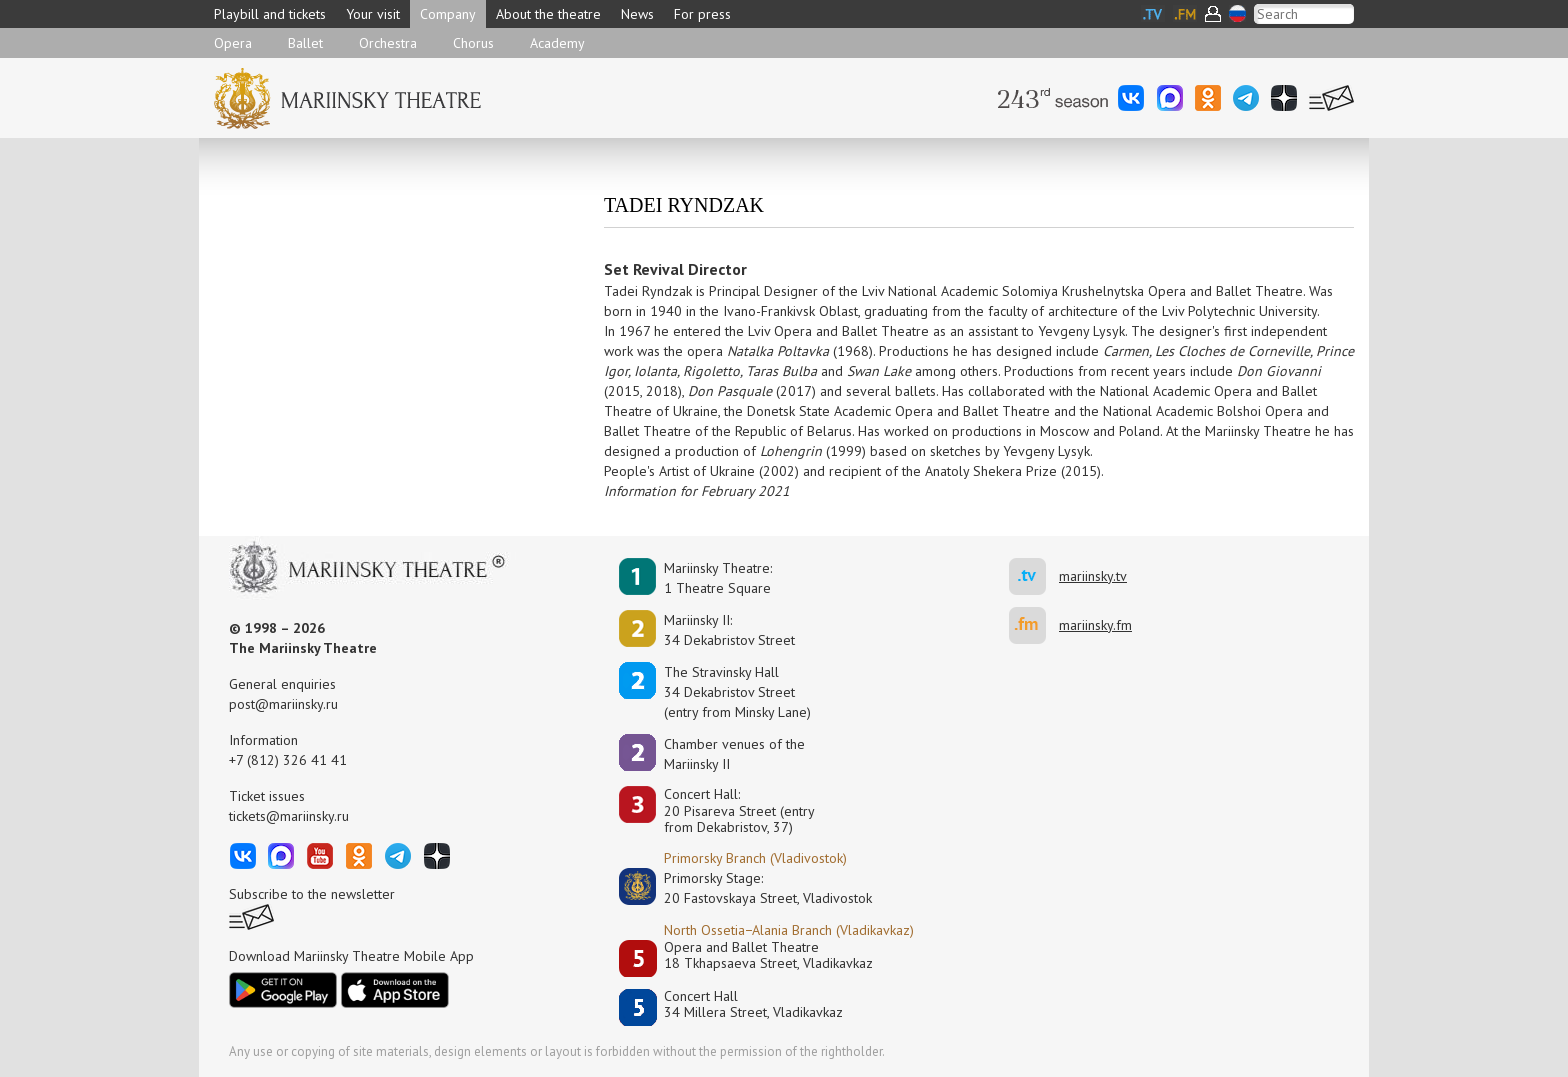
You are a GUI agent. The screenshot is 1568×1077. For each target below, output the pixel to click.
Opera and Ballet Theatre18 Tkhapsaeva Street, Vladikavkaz (768, 955)
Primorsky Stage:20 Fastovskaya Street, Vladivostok (754, 888)
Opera (233, 43)
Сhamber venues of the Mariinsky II (734, 754)
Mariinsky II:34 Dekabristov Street (729, 630)
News (637, 14)
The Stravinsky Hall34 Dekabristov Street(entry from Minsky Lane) (737, 692)
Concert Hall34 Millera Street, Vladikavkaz (753, 1004)
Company (448, 14)
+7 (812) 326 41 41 (288, 760)
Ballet (305, 43)
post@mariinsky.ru (283, 704)
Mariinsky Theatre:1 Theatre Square (718, 578)
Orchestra (388, 43)
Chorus (473, 43)
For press (702, 14)
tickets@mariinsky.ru (289, 816)
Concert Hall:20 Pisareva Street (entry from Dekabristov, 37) (739, 811)
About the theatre (548, 14)
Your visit (373, 14)
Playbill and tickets (270, 14)
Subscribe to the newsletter (312, 894)
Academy (557, 43)
